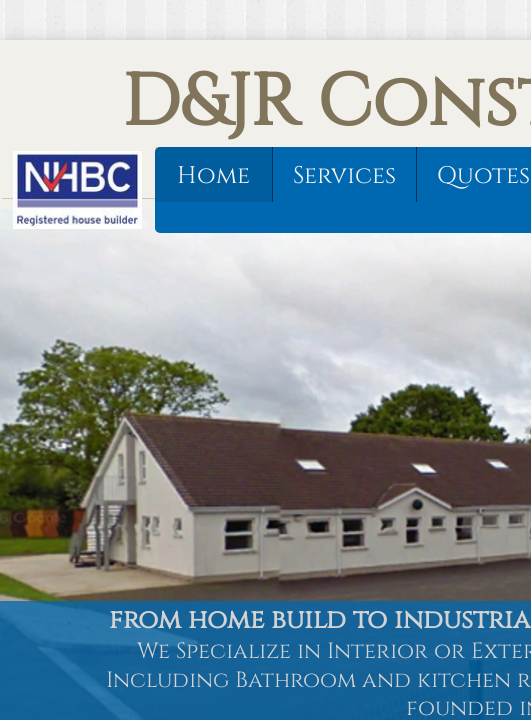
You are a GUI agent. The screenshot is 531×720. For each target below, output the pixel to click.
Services (344, 176)
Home (213, 176)
